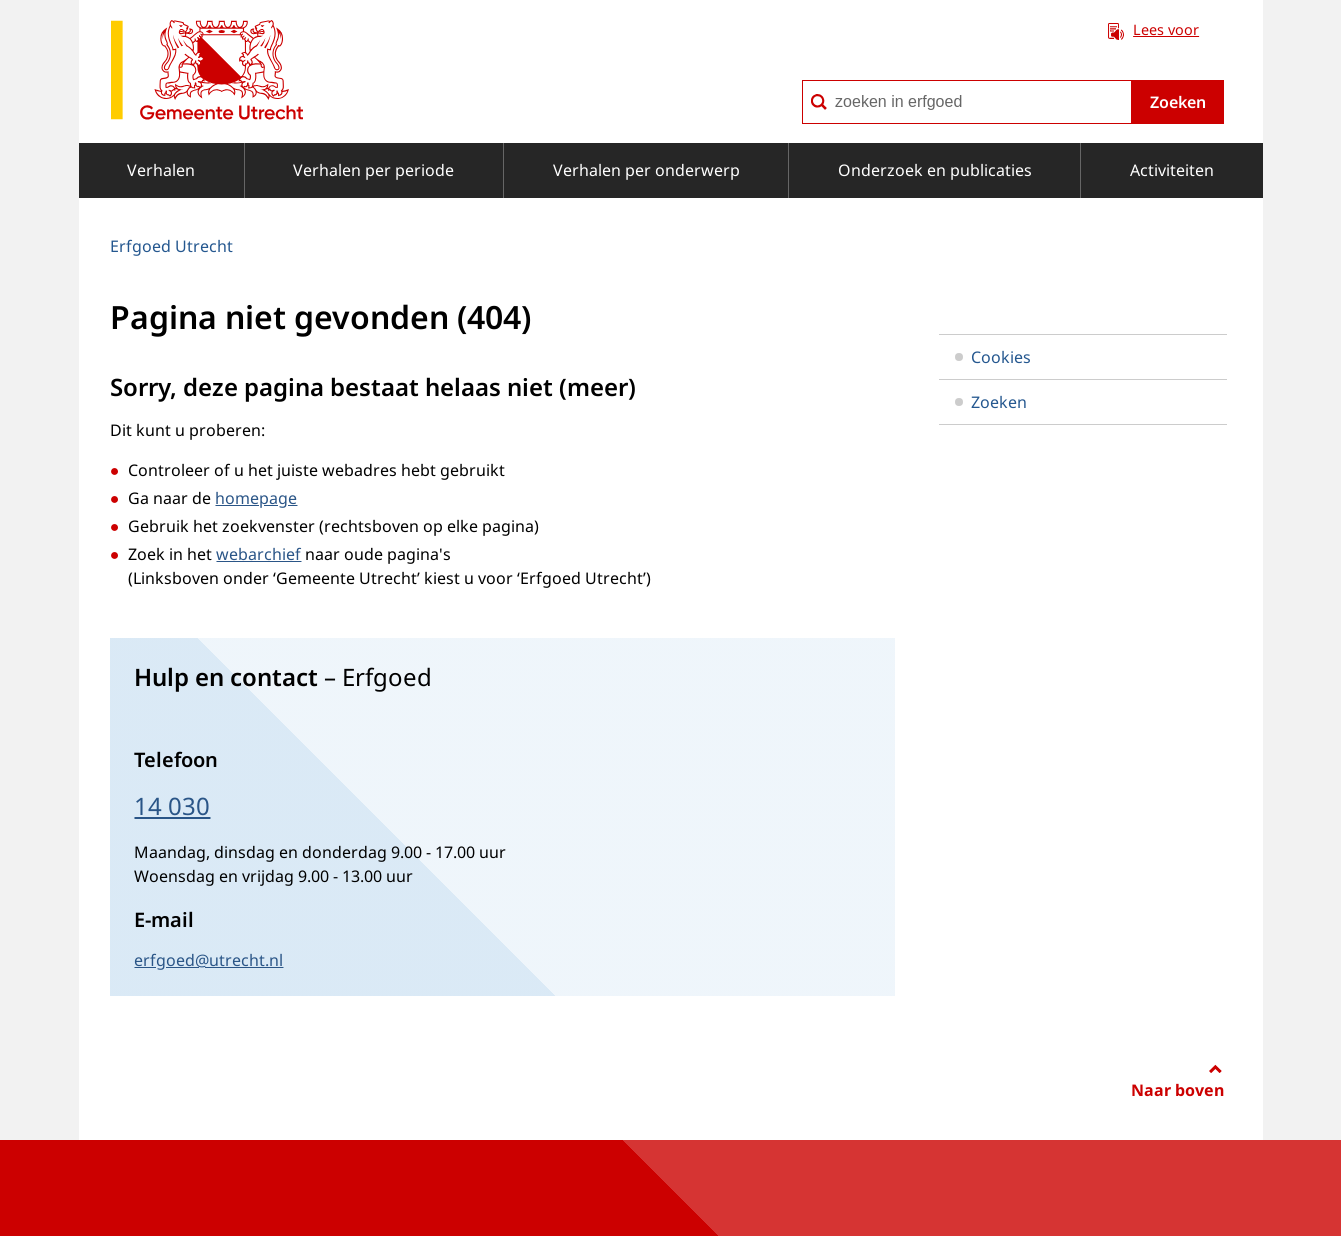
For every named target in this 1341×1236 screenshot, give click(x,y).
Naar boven (1177, 1090)
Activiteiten (1172, 170)
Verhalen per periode (373, 170)
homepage (256, 498)
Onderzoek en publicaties (935, 170)
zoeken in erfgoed (801, 79)
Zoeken (1178, 102)
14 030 (172, 805)
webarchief (258, 554)
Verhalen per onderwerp (646, 170)
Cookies (993, 357)
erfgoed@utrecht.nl (208, 960)
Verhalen (161, 170)
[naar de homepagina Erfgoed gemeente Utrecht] (207, 73)
